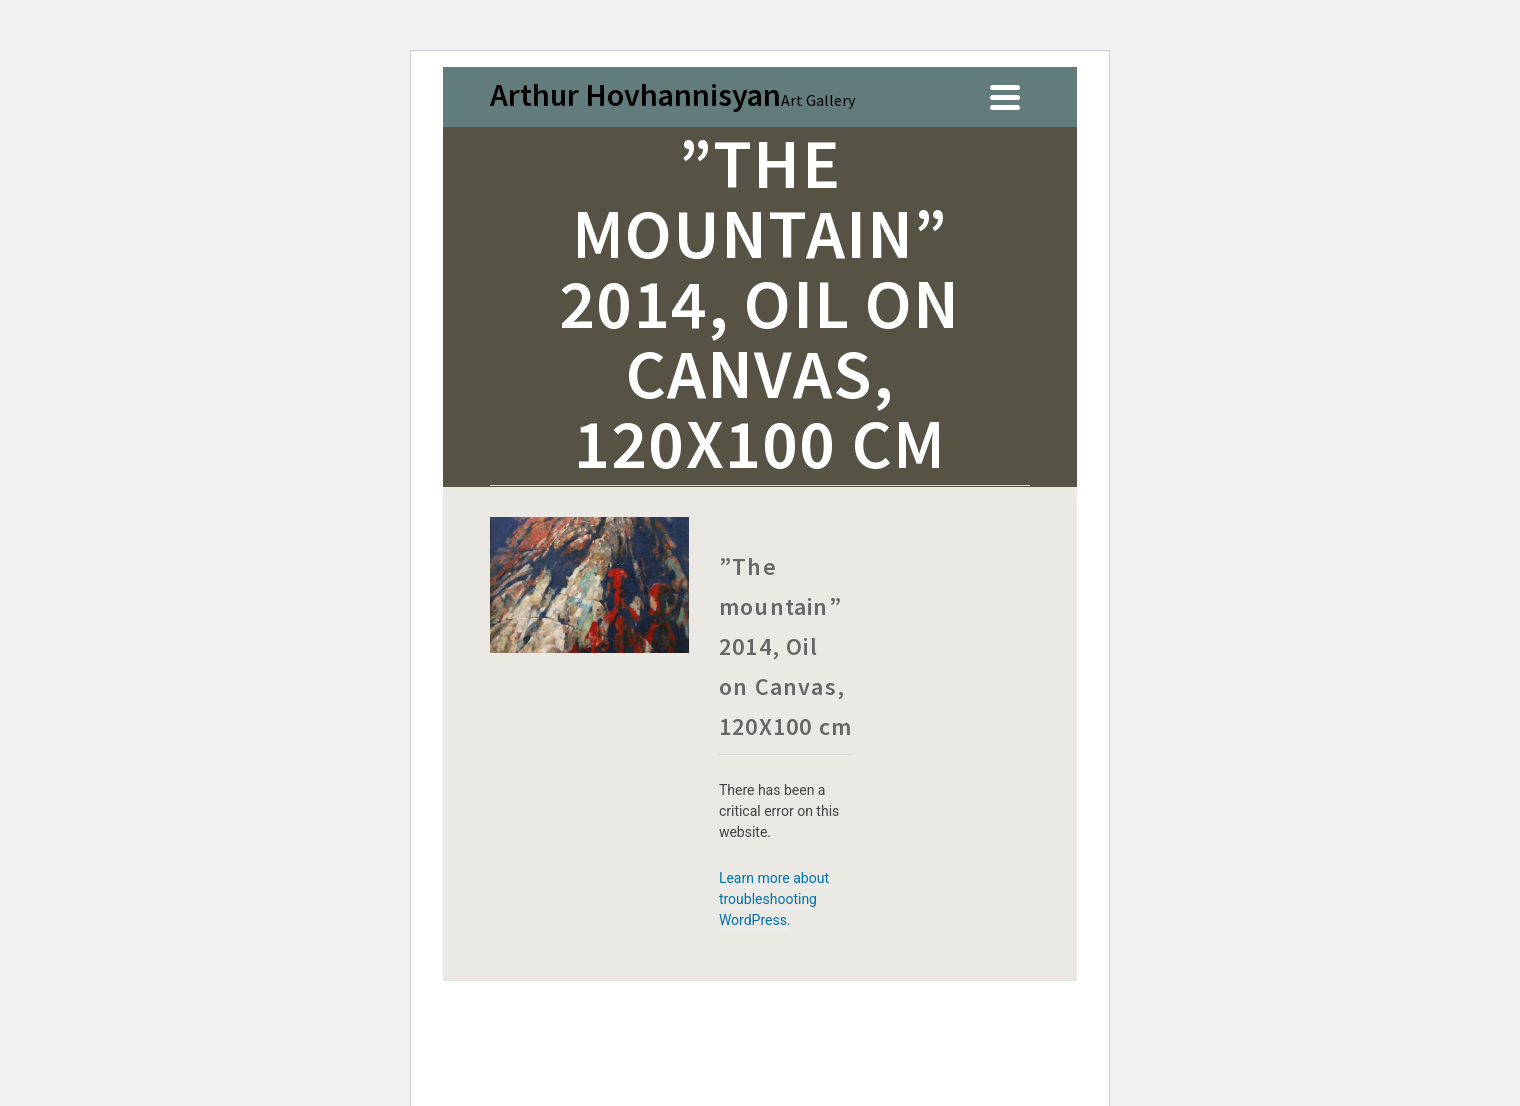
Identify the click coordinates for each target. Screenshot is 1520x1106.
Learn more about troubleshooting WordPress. (774, 899)
